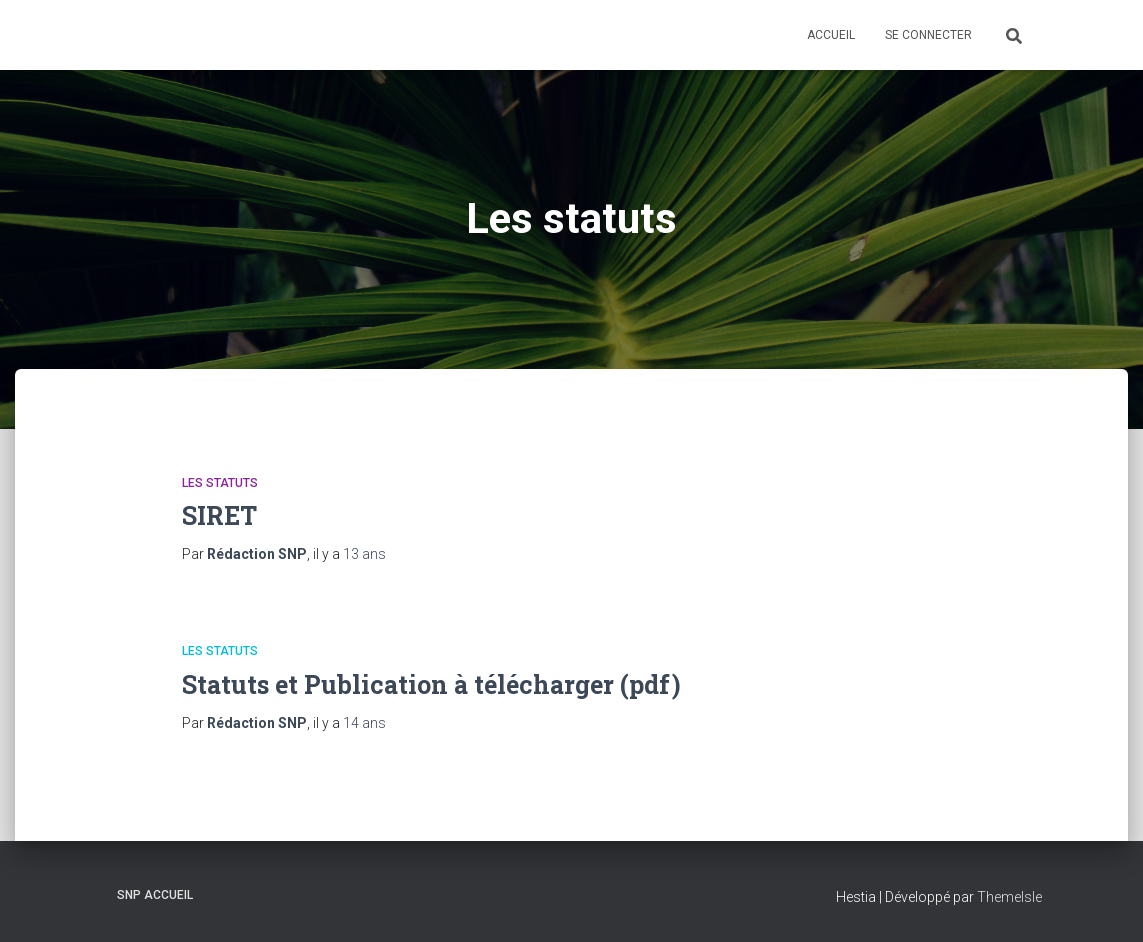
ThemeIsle (1009, 897)
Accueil (831, 35)
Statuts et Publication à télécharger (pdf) (431, 684)
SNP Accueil (155, 895)
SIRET (219, 515)
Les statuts (220, 483)
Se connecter (928, 35)
